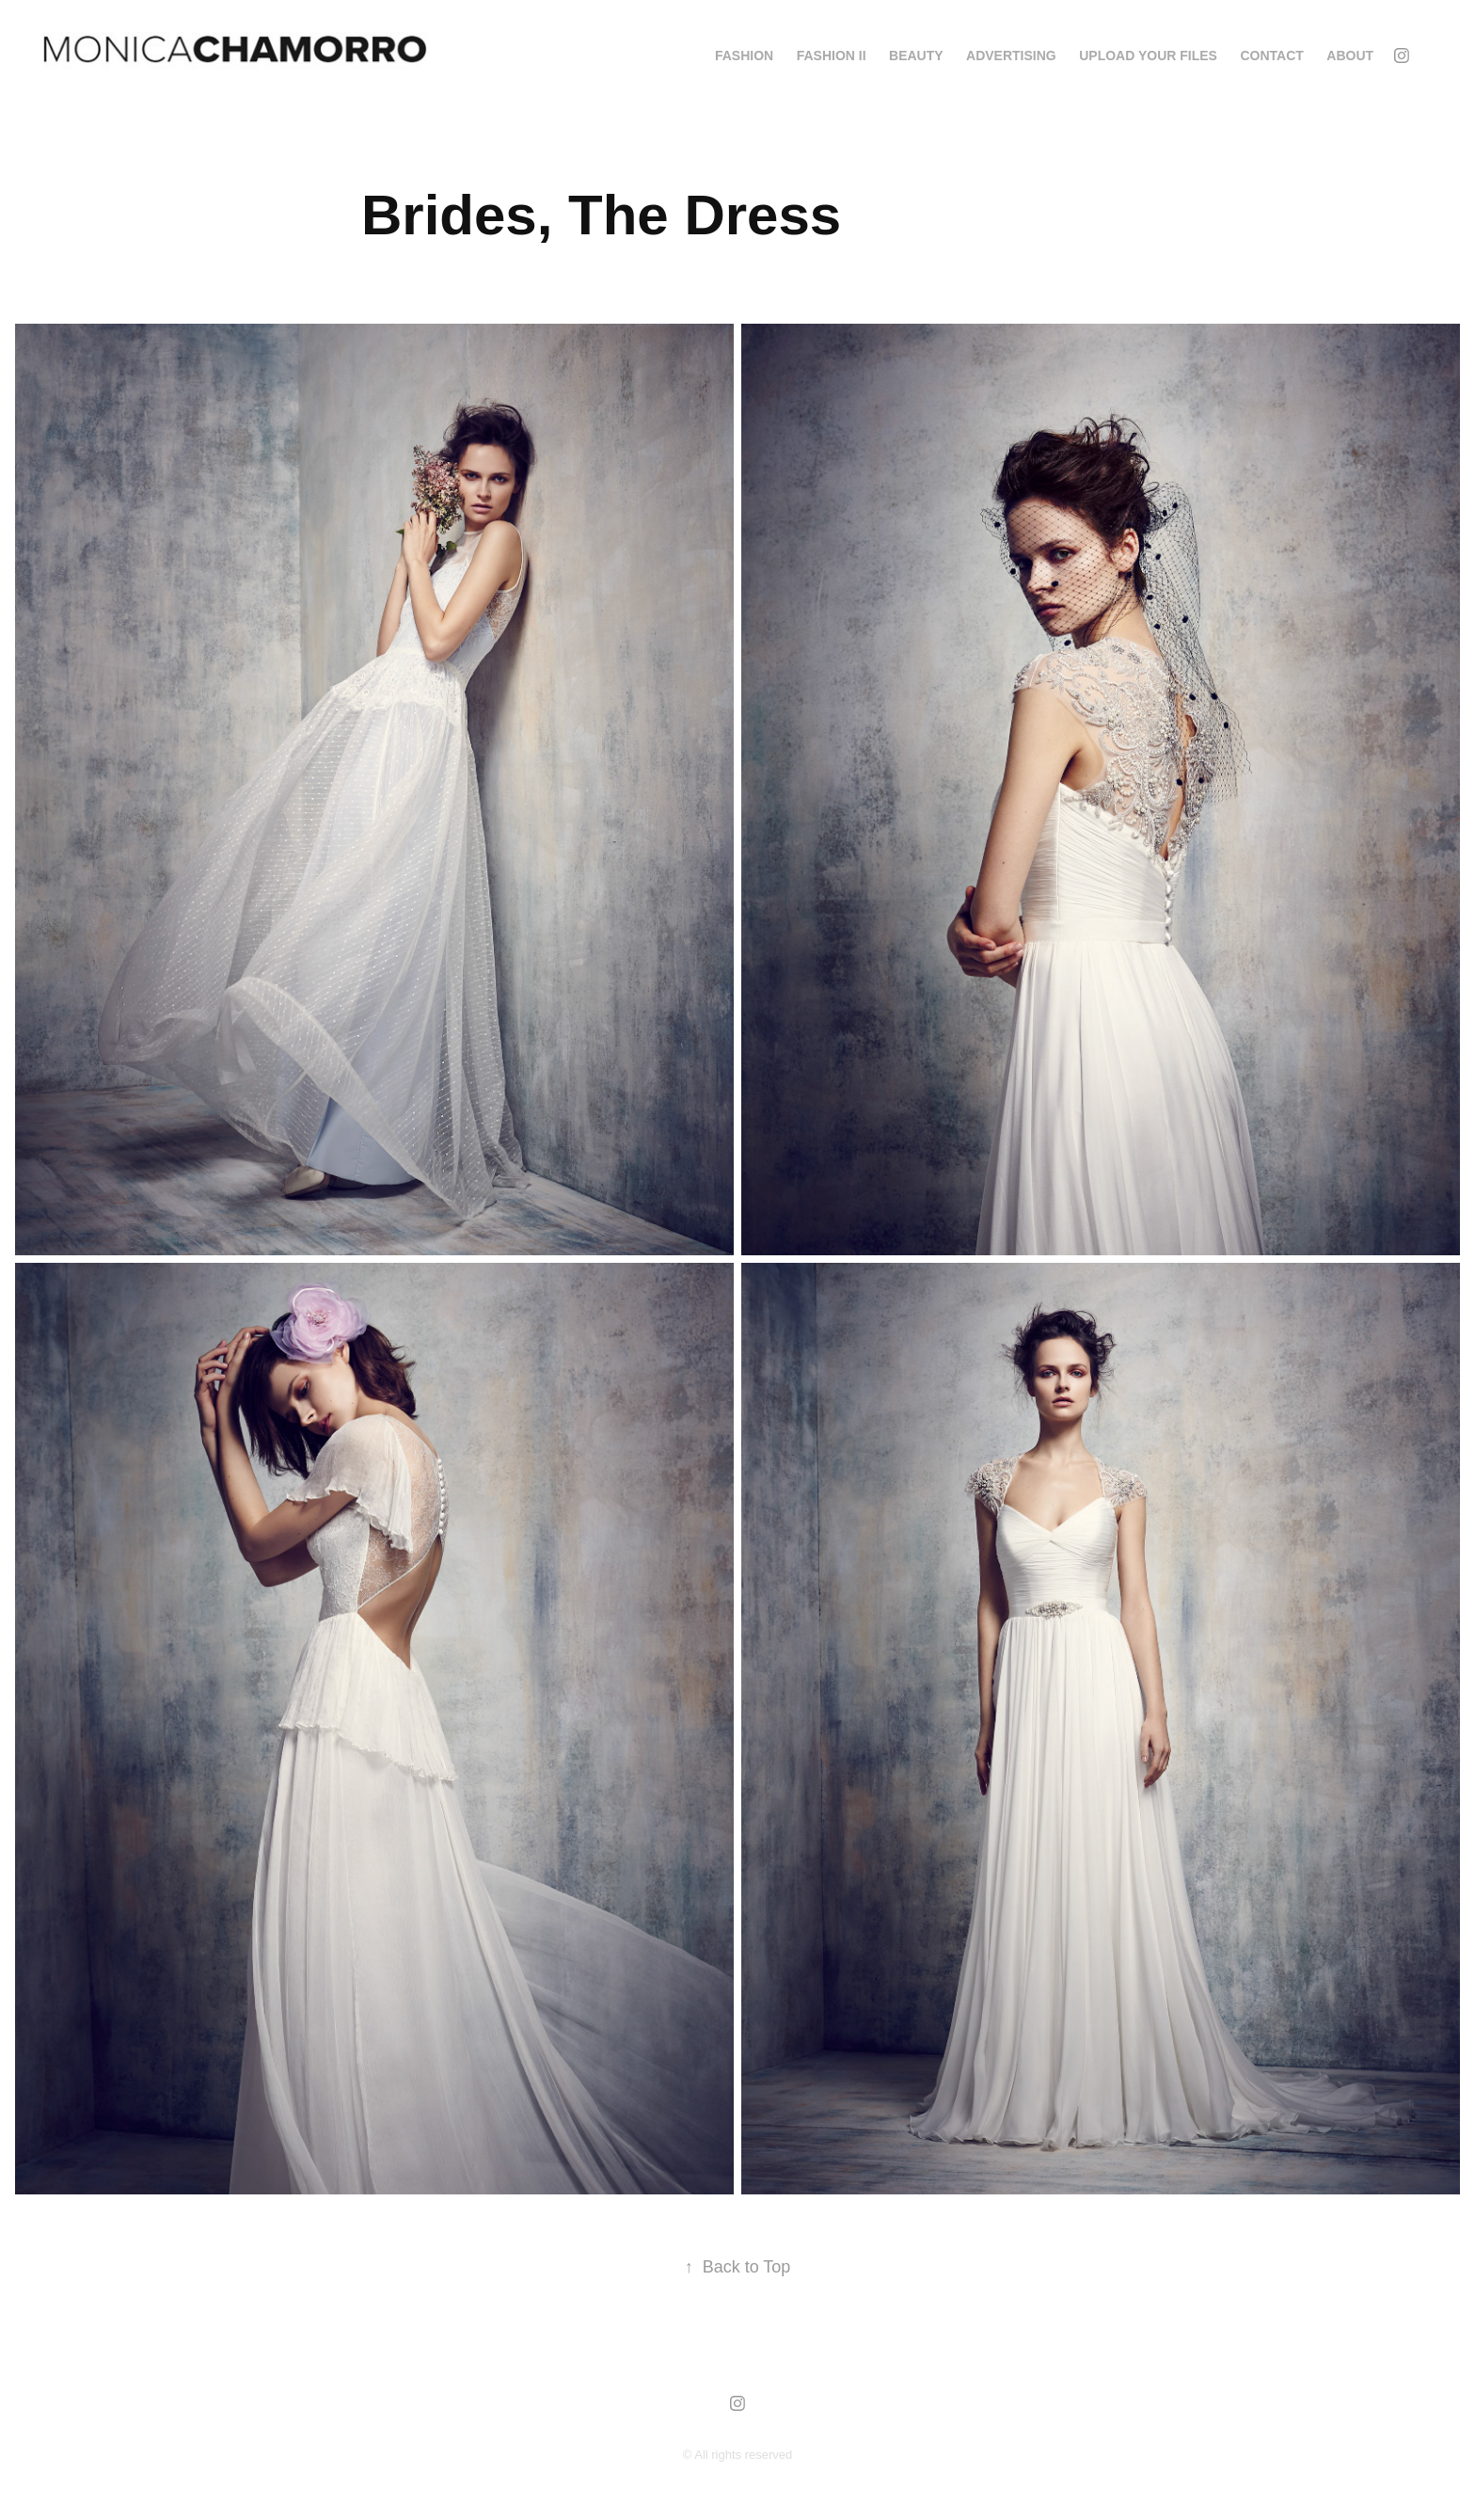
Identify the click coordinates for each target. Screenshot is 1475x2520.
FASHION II (831, 55)
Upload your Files (1148, 55)
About (1349, 55)
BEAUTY (916, 55)
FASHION (744, 55)
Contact (1271, 55)
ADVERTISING (1011, 55)
